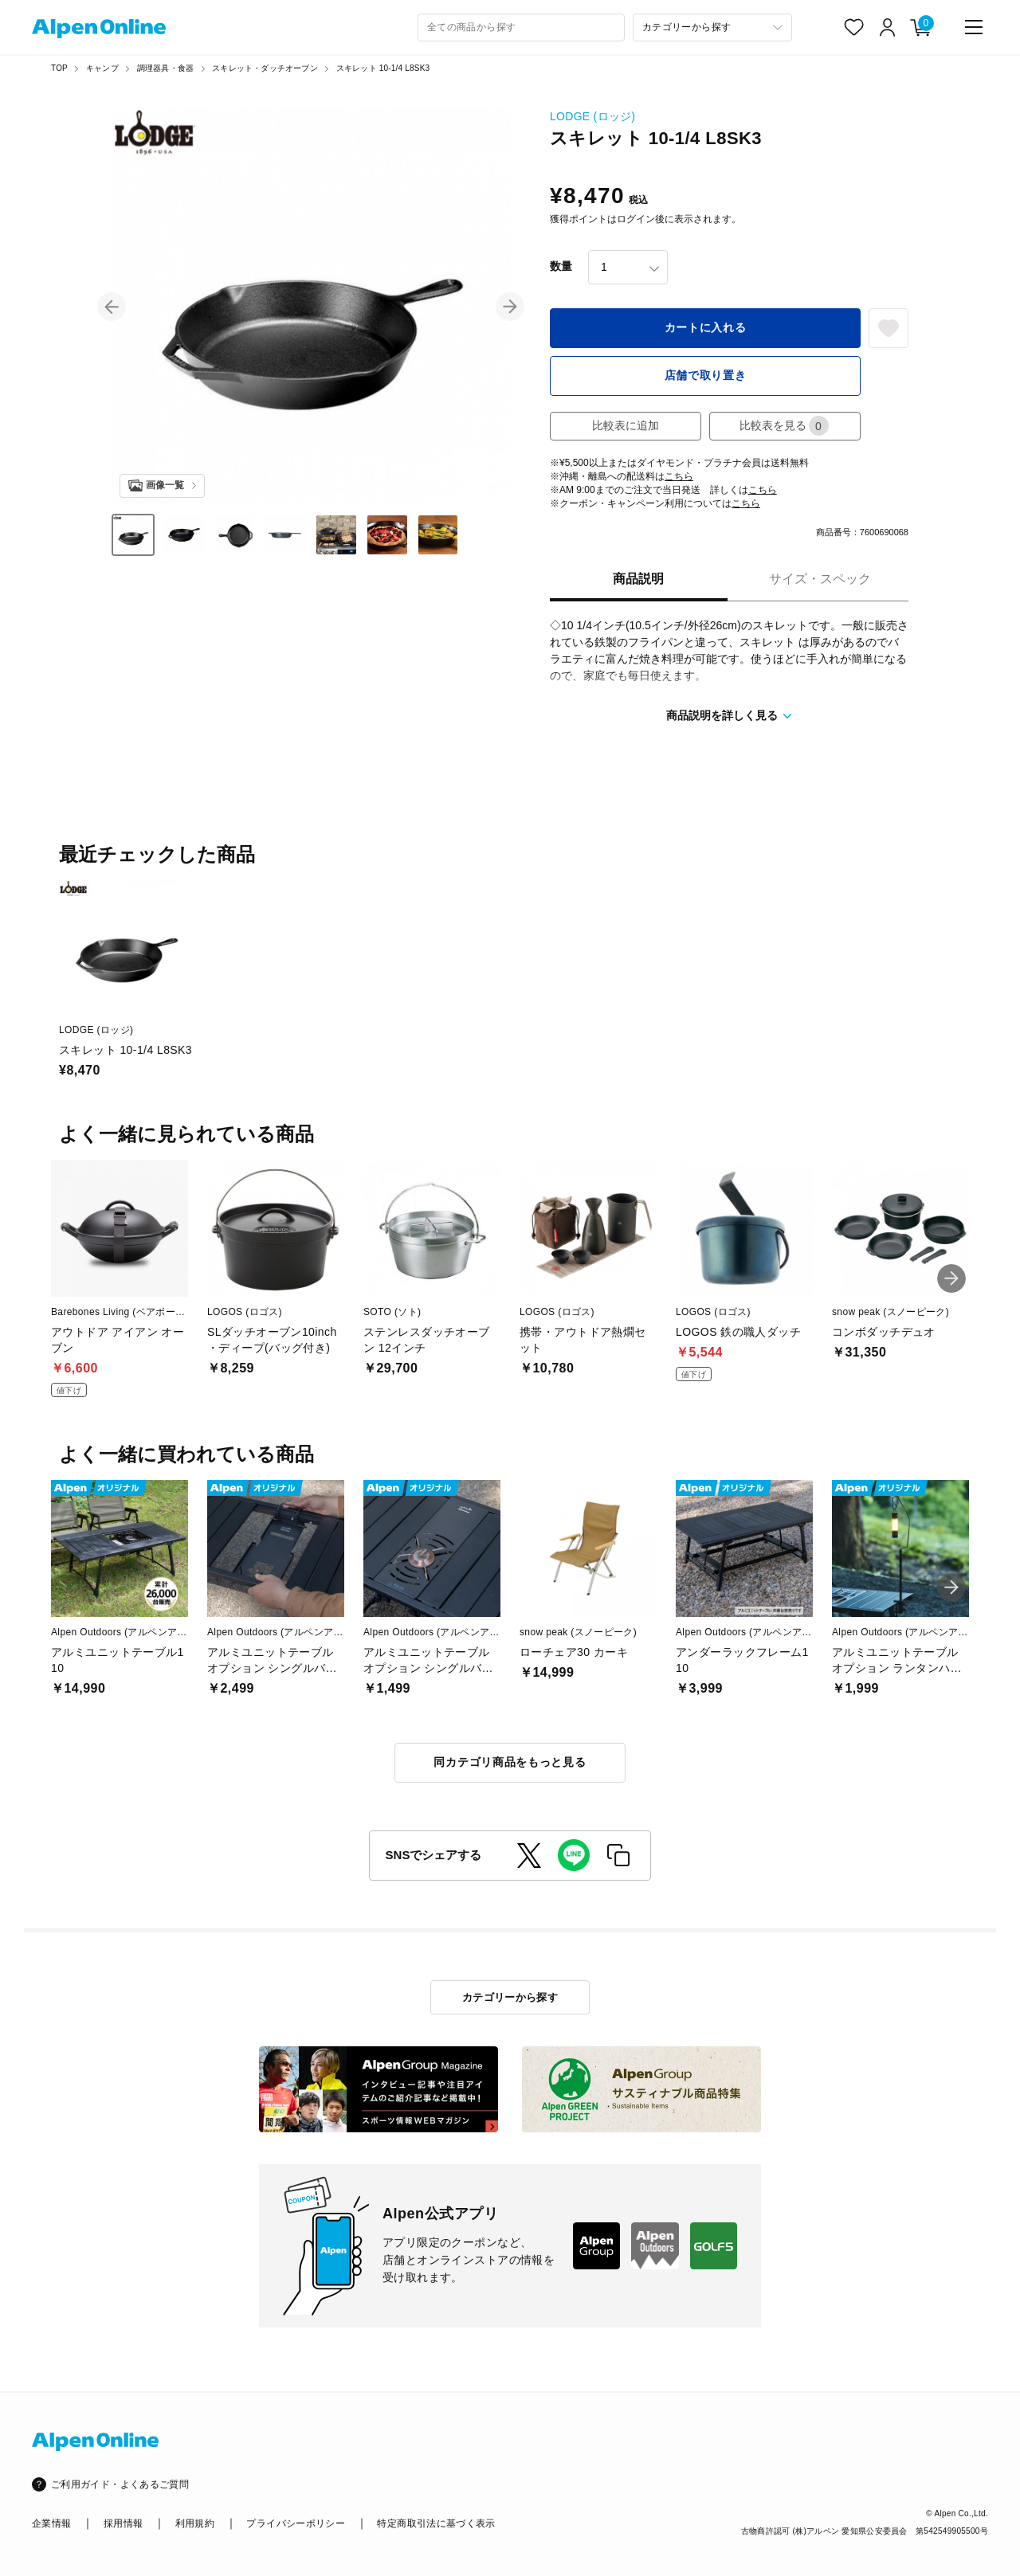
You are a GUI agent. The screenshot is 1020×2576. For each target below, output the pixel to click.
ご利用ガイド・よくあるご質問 (120, 2484)
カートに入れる (706, 327)
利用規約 (194, 2523)
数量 (561, 266)
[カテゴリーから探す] (712, 27)
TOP (59, 68)
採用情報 (123, 2523)
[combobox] (521, 27)
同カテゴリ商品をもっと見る (510, 1762)
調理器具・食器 (165, 68)
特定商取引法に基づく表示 (436, 2523)
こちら (679, 476)
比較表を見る (784, 426)
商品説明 (638, 578)
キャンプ (102, 68)
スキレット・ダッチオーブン (265, 68)
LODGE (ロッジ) (592, 116)
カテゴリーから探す (510, 1997)
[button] (111, 306)
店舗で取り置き (706, 375)
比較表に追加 (625, 425)
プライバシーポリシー (295, 2523)
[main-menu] (973, 27)
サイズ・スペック (820, 578)
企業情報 (51, 2523)
